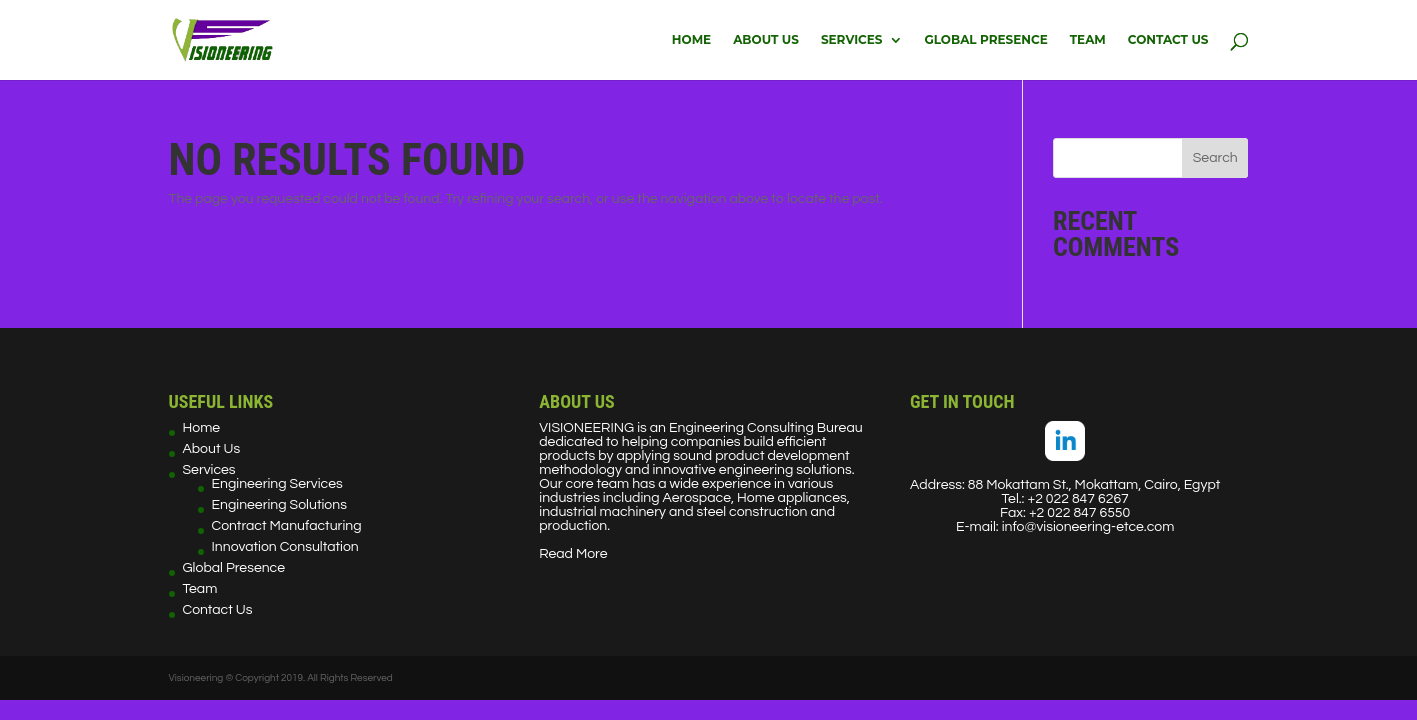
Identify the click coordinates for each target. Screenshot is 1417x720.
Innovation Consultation (285, 547)
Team (1088, 40)
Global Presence (986, 40)
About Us (766, 40)
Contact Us (1168, 40)
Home (691, 40)
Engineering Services (277, 484)
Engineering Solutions (279, 505)
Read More (573, 554)
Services (852, 40)
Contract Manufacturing (287, 526)
